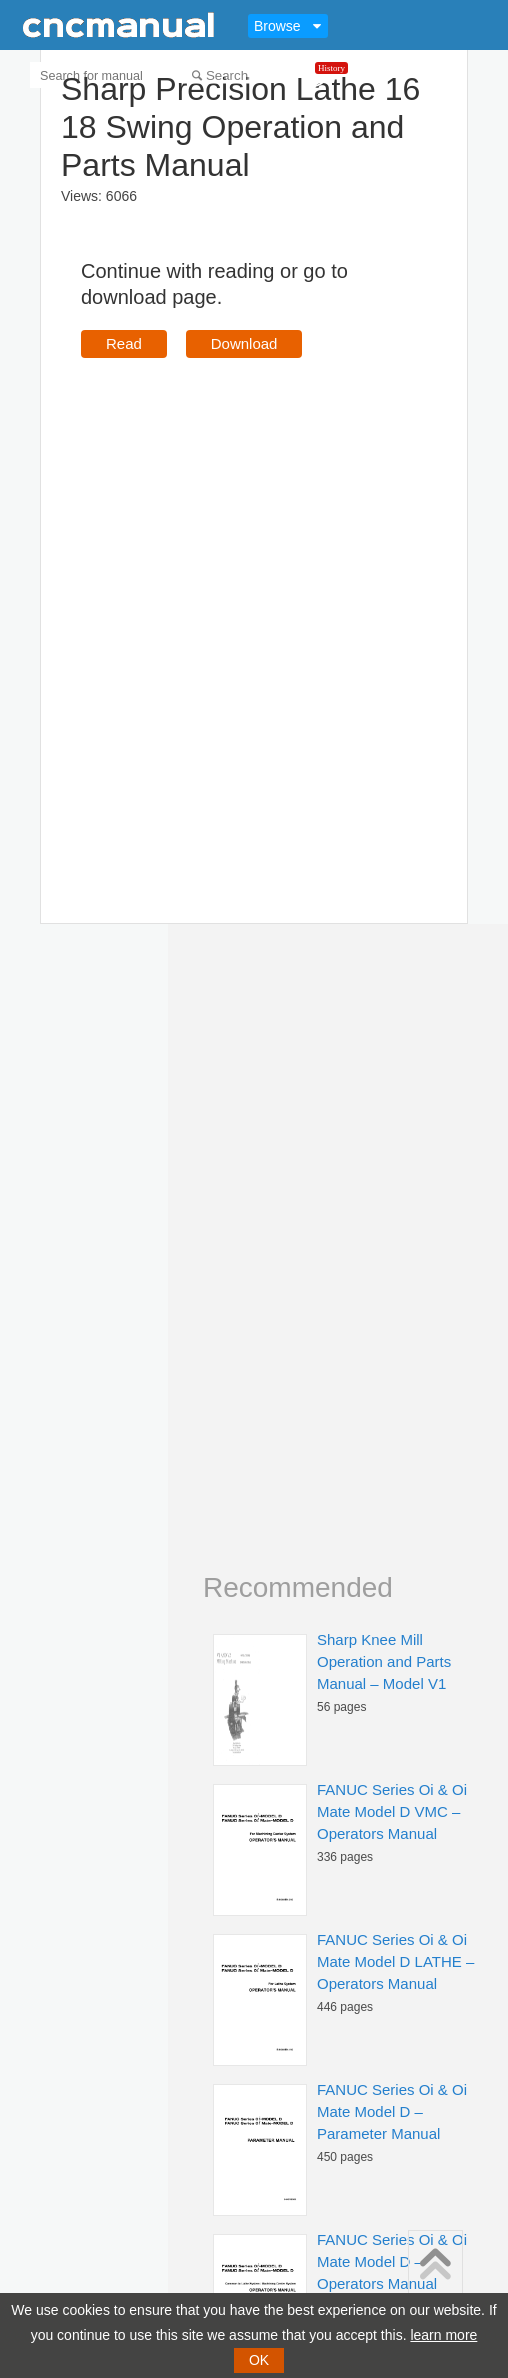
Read (124, 343)
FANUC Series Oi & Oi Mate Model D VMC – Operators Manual (392, 1811)
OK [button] (259, 2360)
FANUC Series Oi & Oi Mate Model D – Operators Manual (392, 2261)
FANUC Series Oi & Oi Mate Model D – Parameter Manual (392, 2111)
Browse (277, 26)
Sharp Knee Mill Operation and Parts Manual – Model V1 (384, 1661)
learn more (443, 2335)
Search (227, 75)
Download (244, 343)
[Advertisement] (234, 612)
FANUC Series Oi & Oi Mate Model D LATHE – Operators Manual (395, 1961)
